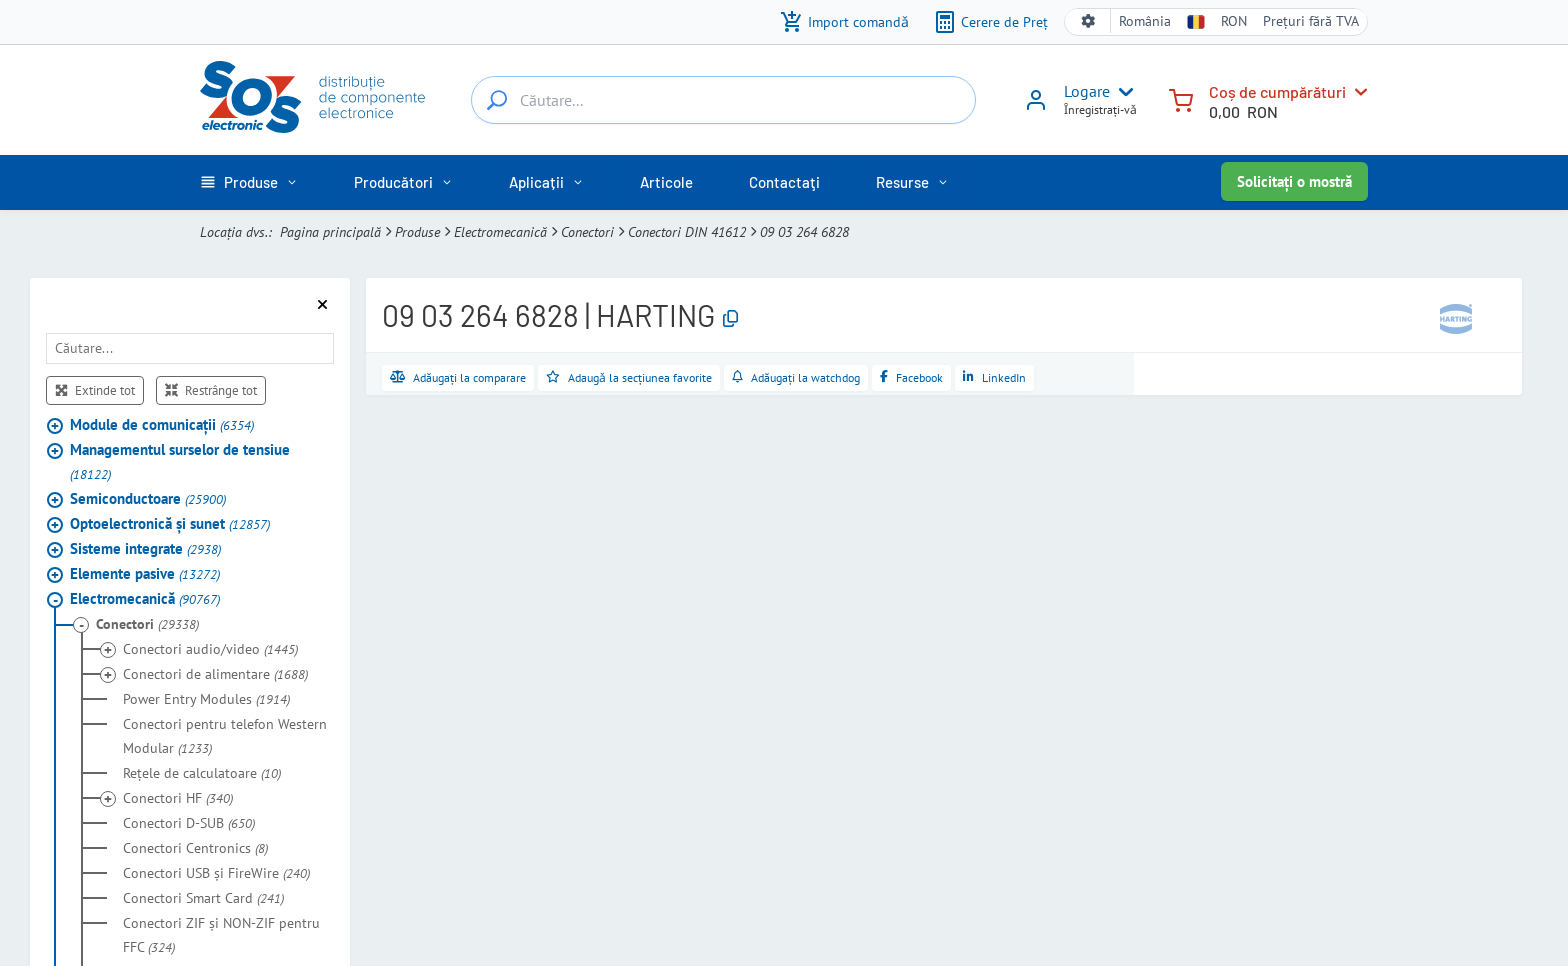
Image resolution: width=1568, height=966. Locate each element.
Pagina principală (330, 232)
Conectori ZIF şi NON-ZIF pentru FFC (221, 935)
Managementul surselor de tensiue (180, 461)
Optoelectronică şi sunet (170, 523)
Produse (417, 232)
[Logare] (1036, 107)
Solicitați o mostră (1294, 181)
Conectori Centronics (195, 848)
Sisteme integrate (145, 548)
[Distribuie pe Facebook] (911, 378)
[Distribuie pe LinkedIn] (994, 378)
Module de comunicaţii (162, 424)
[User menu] (1122, 92)
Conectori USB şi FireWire (216, 873)
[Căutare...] (497, 100)
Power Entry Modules (206, 699)
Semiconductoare (148, 498)
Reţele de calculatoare (202, 773)
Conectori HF (178, 798)
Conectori (587, 232)
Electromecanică (500, 232)
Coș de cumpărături (1277, 91)
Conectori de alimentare (215, 674)
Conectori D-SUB (189, 823)
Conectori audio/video (210, 649)
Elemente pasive (145, 573)
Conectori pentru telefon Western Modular (225, 736)
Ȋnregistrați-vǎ (1100, 109)
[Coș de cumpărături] (1181, 98)
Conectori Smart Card (203, 898)
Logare (1087, 91)
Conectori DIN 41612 (687, 232)
